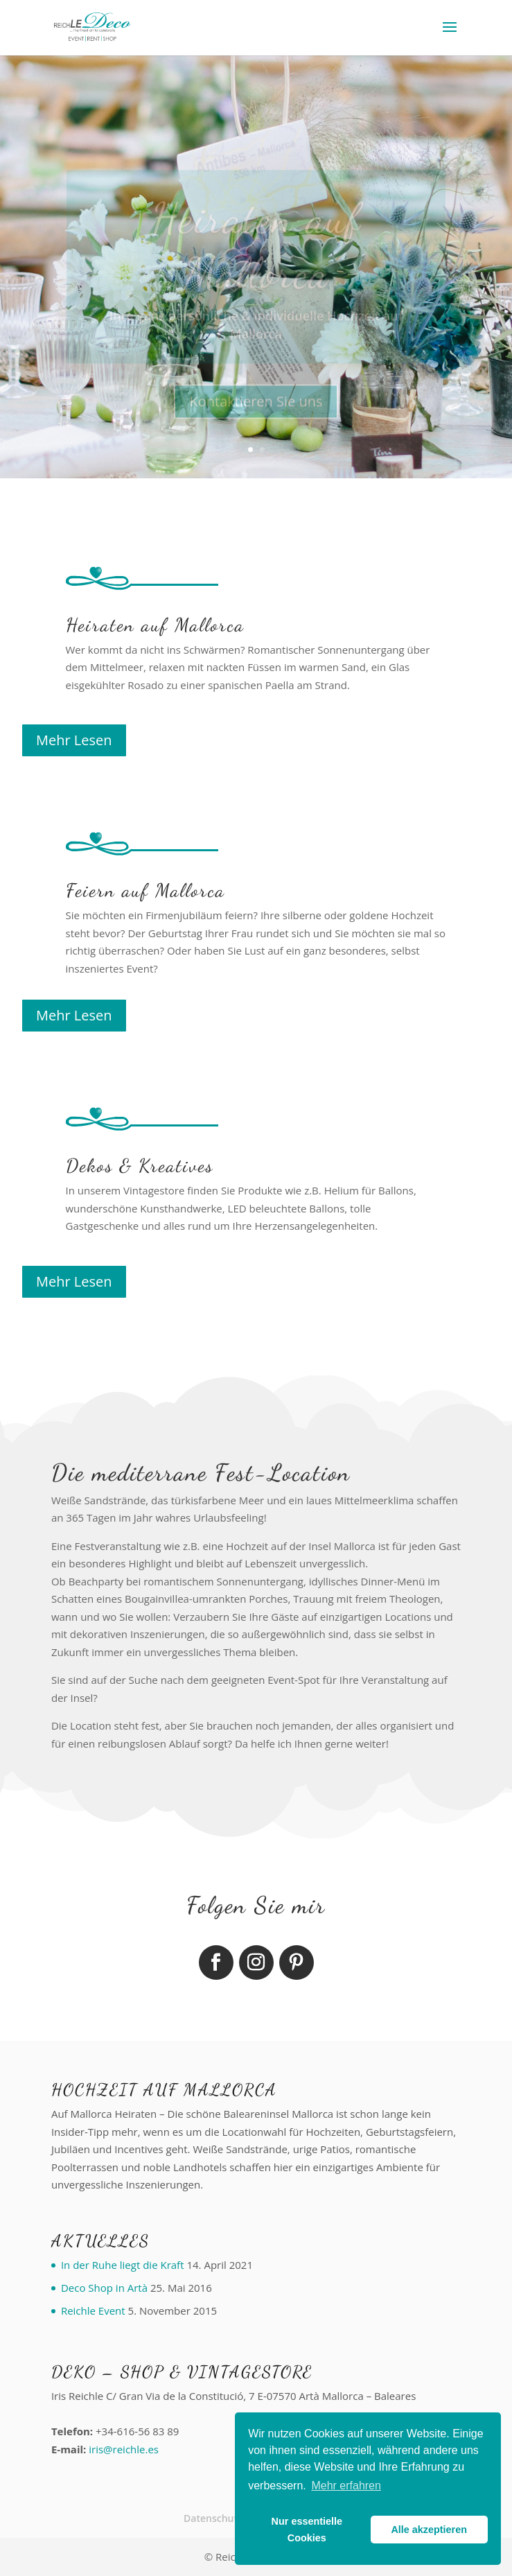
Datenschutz (213, 2518)
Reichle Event (93, 2310)
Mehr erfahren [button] (346, 2485)
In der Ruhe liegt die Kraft (122, 2265)
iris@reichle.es (124, 2449)
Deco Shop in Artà (104, 2288)
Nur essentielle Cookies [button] (307, 2529)
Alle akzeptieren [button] (429, 2529)
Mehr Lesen (74, 740)
